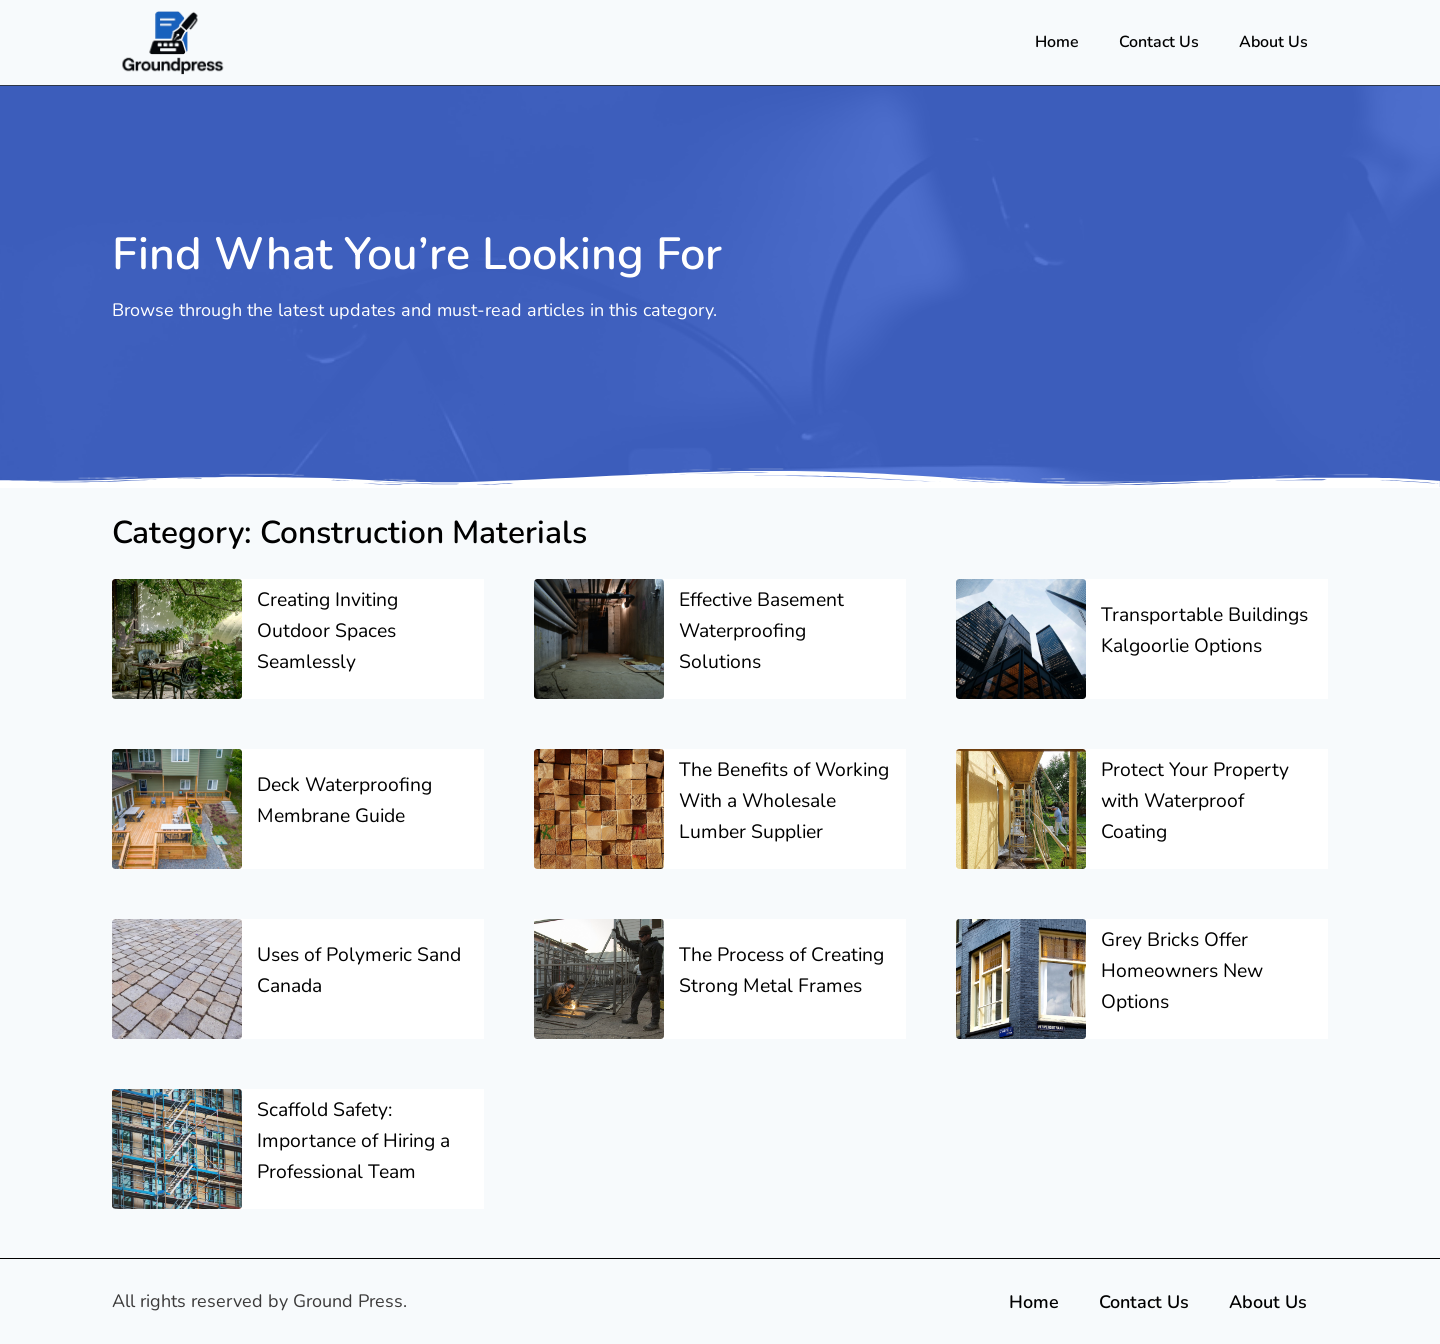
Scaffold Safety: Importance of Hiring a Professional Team (357, 1163)
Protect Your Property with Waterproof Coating (1197, 812)
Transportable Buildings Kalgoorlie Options (1193, 630)
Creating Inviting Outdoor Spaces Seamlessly (331, 630)
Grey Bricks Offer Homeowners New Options (1185, 993)
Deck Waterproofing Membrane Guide (348, 812)
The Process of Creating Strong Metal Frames (778, 993)
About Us (1273, 42)
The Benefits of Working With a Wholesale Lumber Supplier (765, 812)
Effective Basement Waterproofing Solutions (767, 630)
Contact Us (1159, 42)
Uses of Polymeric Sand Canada (338, 993)
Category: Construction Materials (375, 531)
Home (1057, 42)
